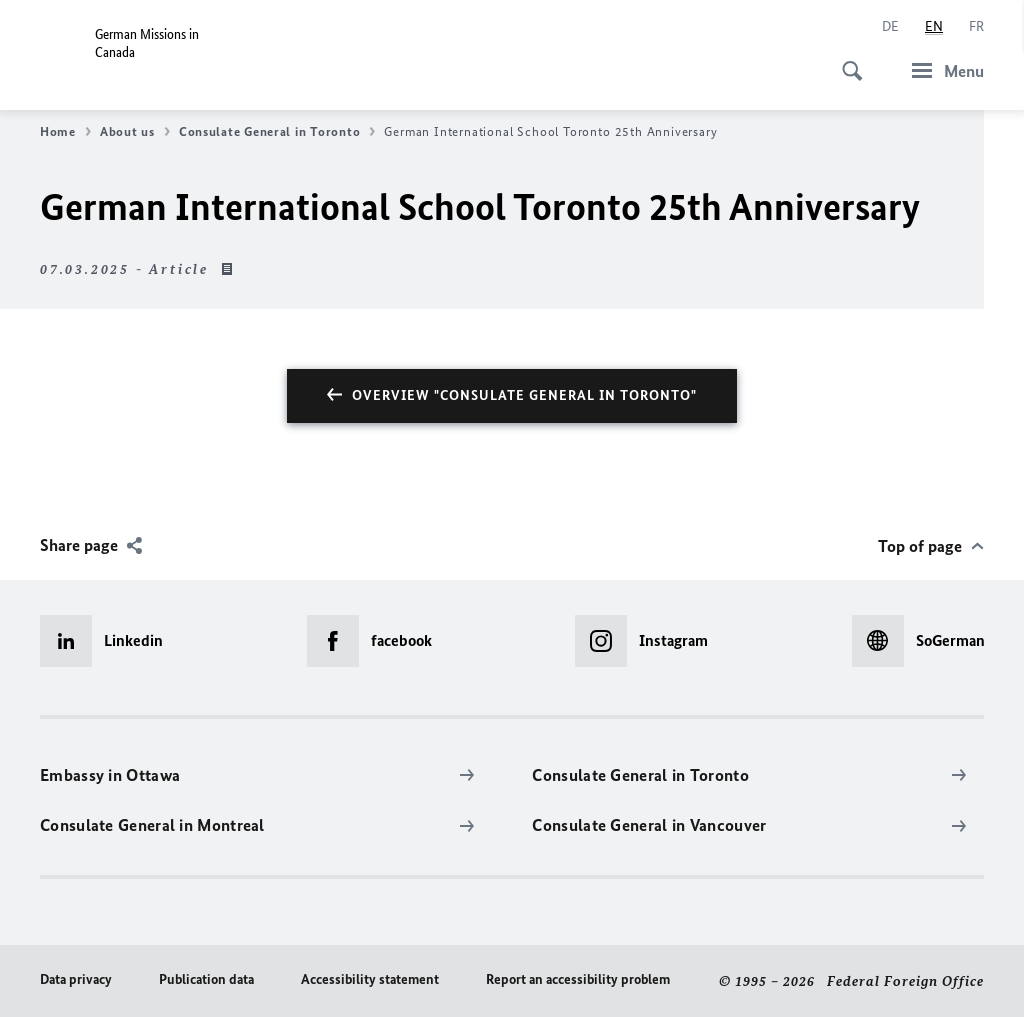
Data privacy (76, 979)
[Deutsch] (890, 27)
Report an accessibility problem (578, 979)
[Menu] (942, 70)
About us (135, 132)
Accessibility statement (370, 979)
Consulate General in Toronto (277, 132)
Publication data (206, 979)
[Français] (976, 27)
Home (65, 132)
